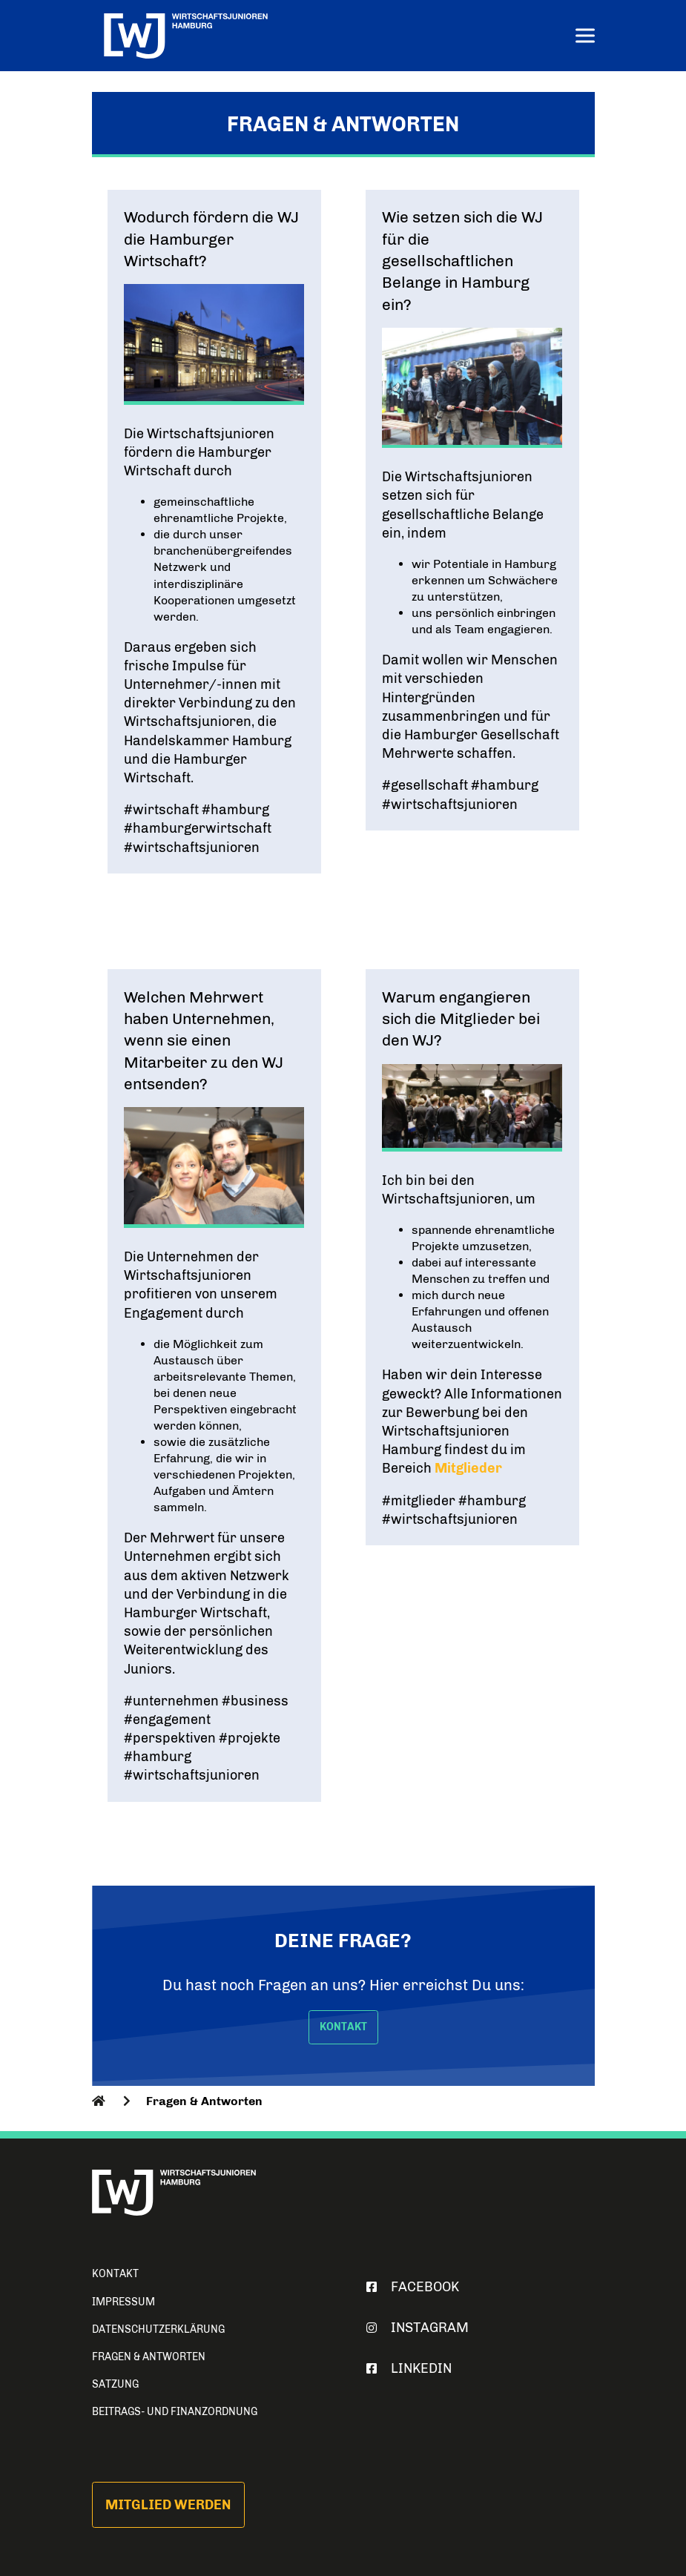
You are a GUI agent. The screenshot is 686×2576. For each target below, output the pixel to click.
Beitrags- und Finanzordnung (174, 2411)
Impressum (123, 2302)
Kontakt (115, 2274)
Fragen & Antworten (148, 2357)
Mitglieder (468, 1468)
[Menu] (585, 37)
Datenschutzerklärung (158, 2329)
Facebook (409, 2287)
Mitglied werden (168, 2504)
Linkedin (405, 2368)
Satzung (115, 2384)
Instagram (414, 2327)
